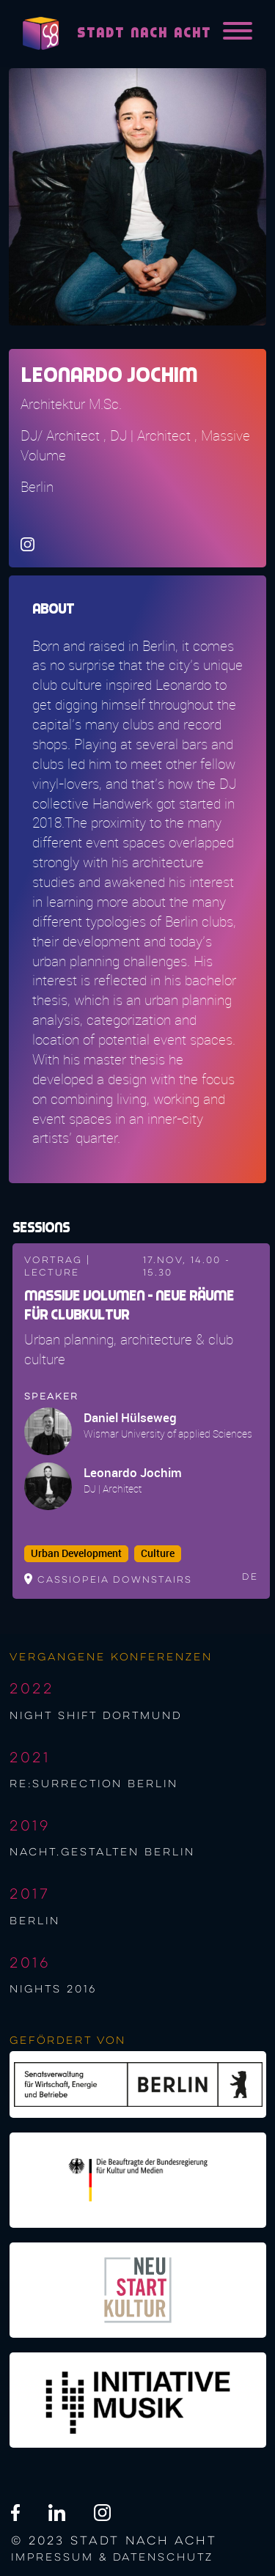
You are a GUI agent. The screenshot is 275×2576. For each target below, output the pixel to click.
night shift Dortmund (96, 1716)
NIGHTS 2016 (53, 1989)
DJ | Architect (113, 1488)
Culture (158, 1553)
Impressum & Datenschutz (112, 2557)
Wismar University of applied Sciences (168, 1433)
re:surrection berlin (94, 1784)
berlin (35, 1921)
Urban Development (76, 1553)
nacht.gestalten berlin (102, 1852)
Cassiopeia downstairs (114, 1580)
